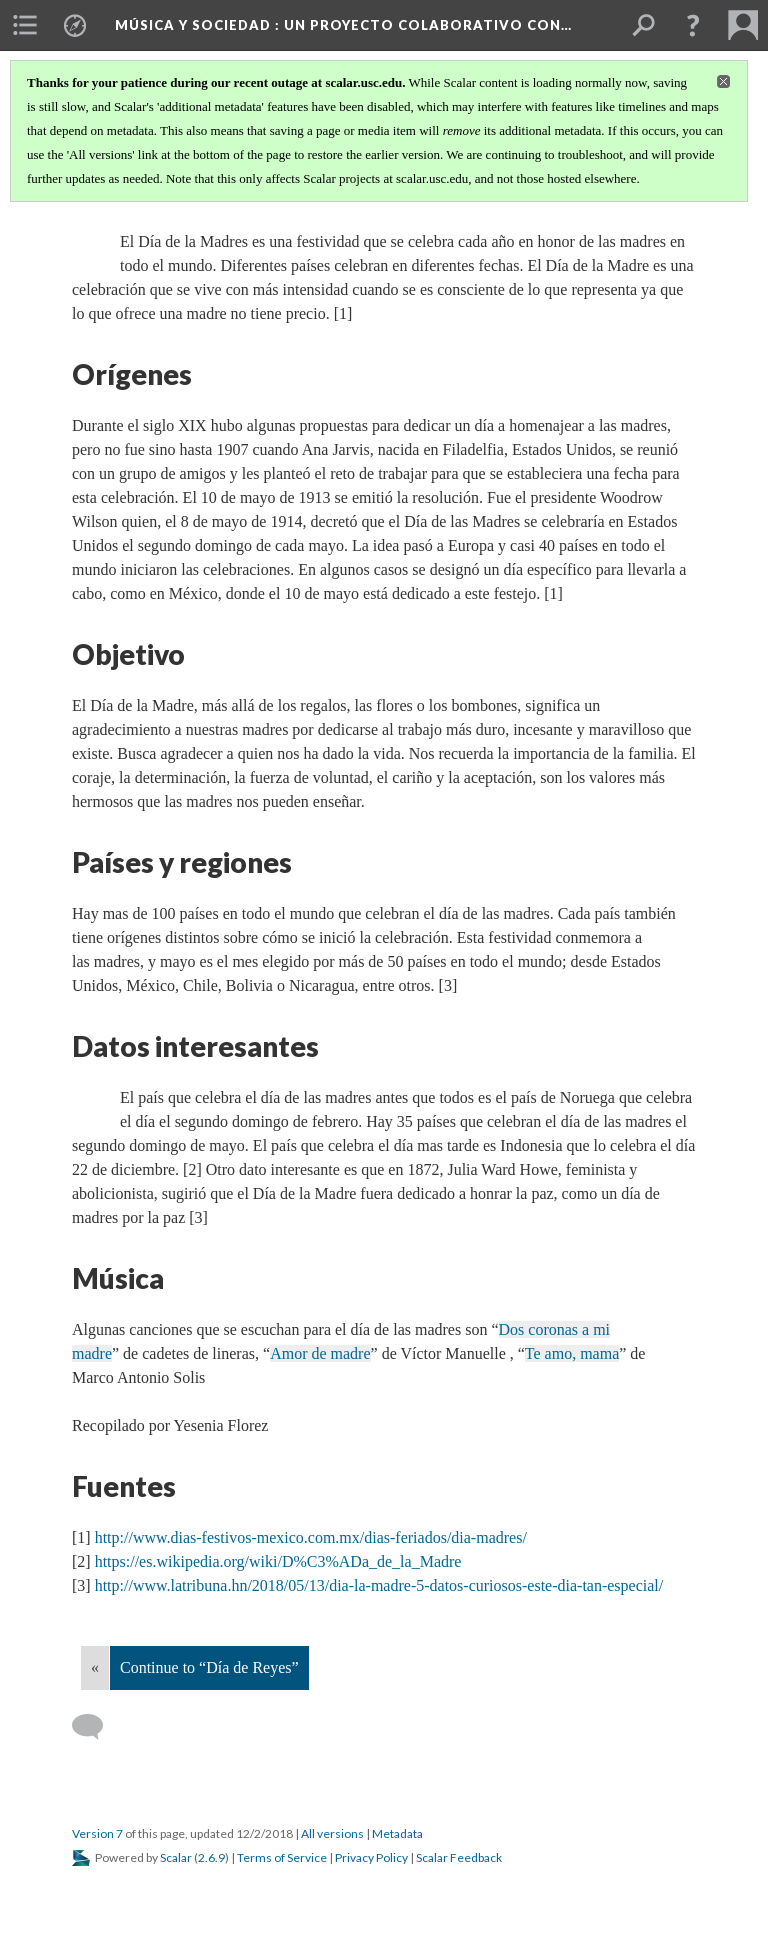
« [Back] (95, 1667)
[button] (693, 25)
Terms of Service (282, 1857)
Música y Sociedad (343, 25)
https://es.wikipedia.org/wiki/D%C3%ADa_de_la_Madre (278, 1561)
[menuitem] (25, 25)
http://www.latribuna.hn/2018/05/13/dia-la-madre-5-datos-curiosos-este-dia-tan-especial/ (379, 1585)
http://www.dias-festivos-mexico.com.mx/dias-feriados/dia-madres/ (311, 1537)
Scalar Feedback (459, 1857)
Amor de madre (320, 1353)
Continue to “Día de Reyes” (209, 1667)
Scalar (176, 1857)
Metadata (397, 1833)
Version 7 (97, 1833)
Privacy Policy (371, 1857)
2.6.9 (211, 1857)
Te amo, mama (572, 1353)
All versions (332, 1833)
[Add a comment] (96, 1727)
